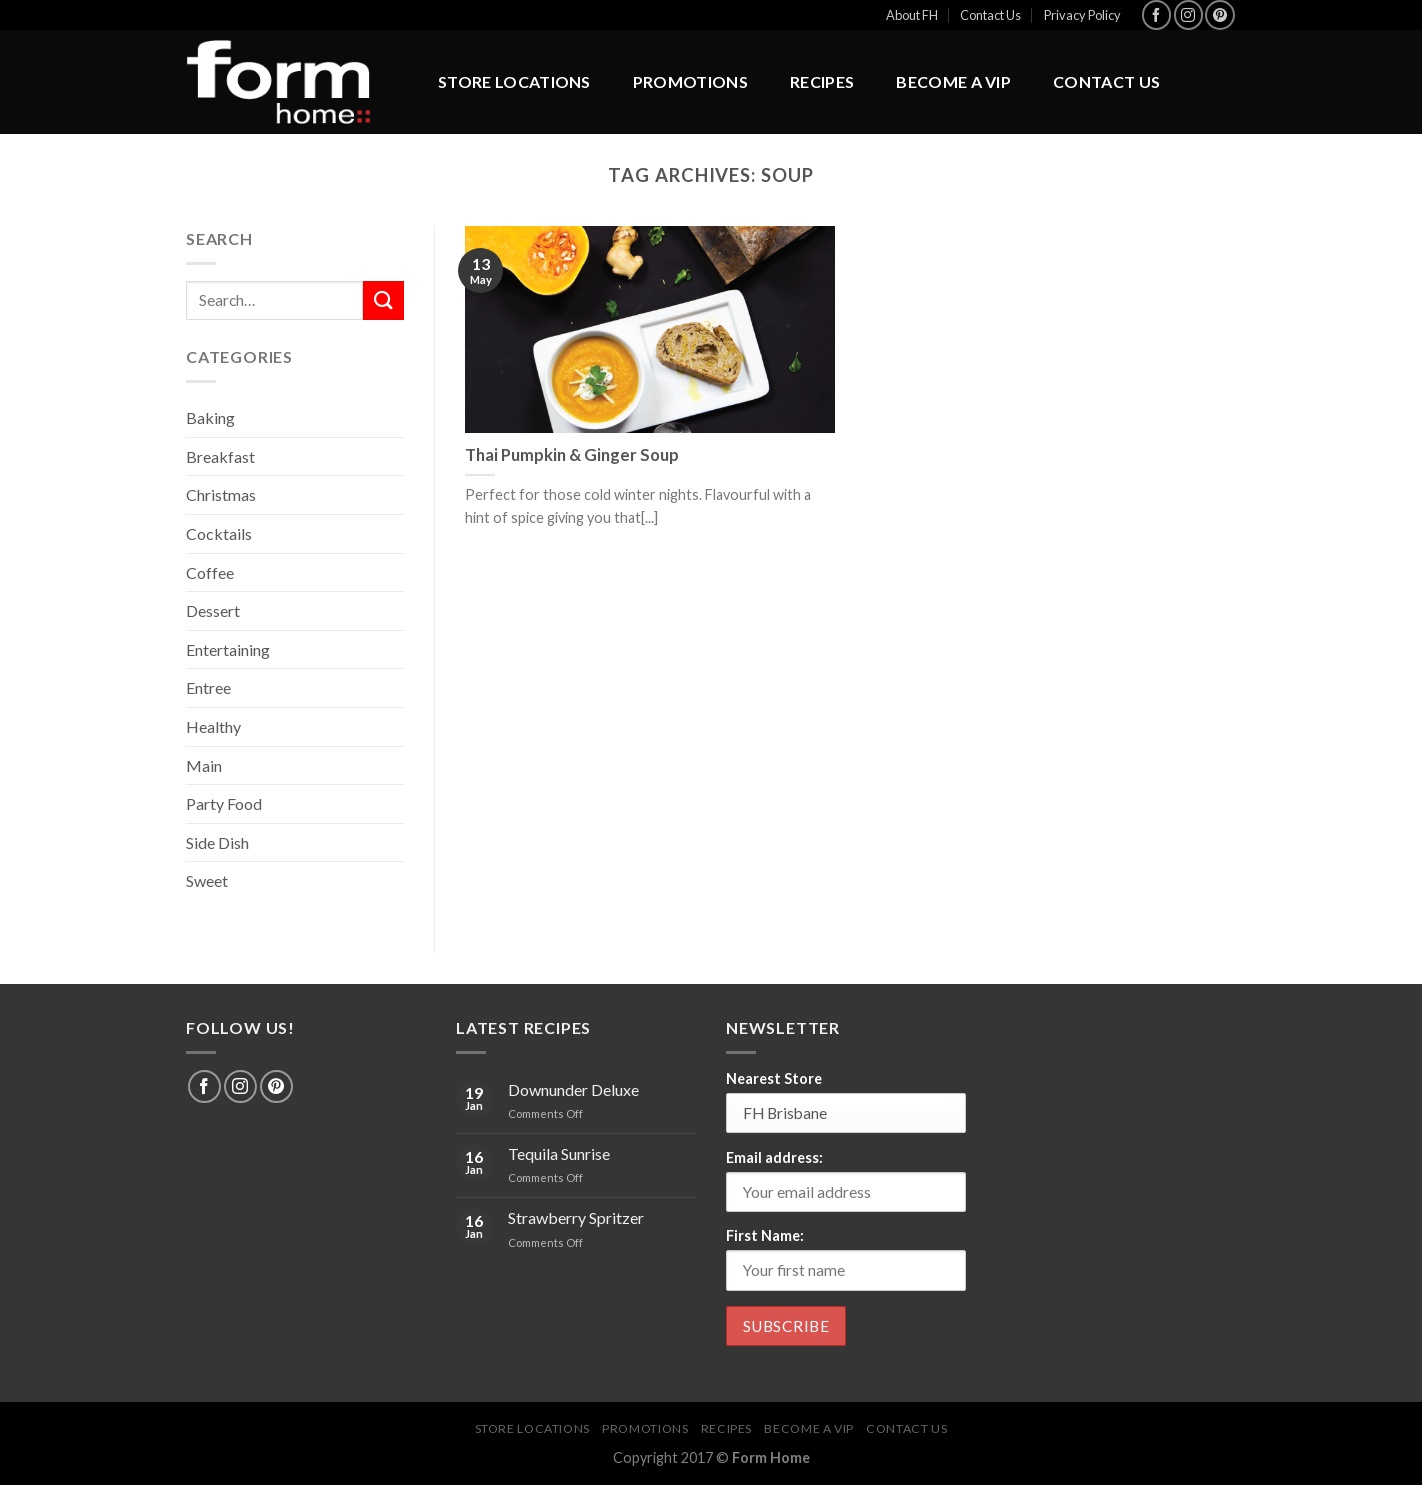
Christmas (221, 494)
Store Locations (514, 81)
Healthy (213, 726)
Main (204, 765)
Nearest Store (774, 1078)
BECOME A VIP (953, 81)
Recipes (822, 81)
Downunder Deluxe (573, 1089)
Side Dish (217, 842)
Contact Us (990, 15)
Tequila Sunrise (559, 1153)
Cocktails (219, 533)
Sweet (207, 880)
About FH (912, 15)
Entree (208, 687)
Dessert (213, 610)
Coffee (210, 572)
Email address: (774, 1157)
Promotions (690, 81)
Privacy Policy (1082, 15)
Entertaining (228, 649)
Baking (210, 417)
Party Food (224, 803)
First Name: (765, 1235)
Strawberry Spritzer (576, 1217)
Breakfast (220, 456)
